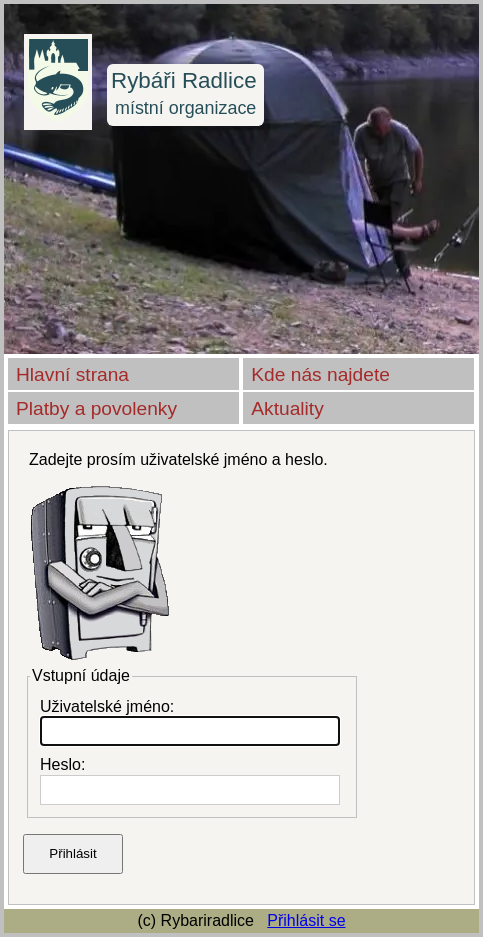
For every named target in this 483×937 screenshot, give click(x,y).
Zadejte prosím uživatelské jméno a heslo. (178, 459)
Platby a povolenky (96, 408)
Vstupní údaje (81, 675)
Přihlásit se (306, 920)
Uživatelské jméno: (107, 706)
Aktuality (287, 408)
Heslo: (62, 764)
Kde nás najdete (320, 374)
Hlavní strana (72, 374)
